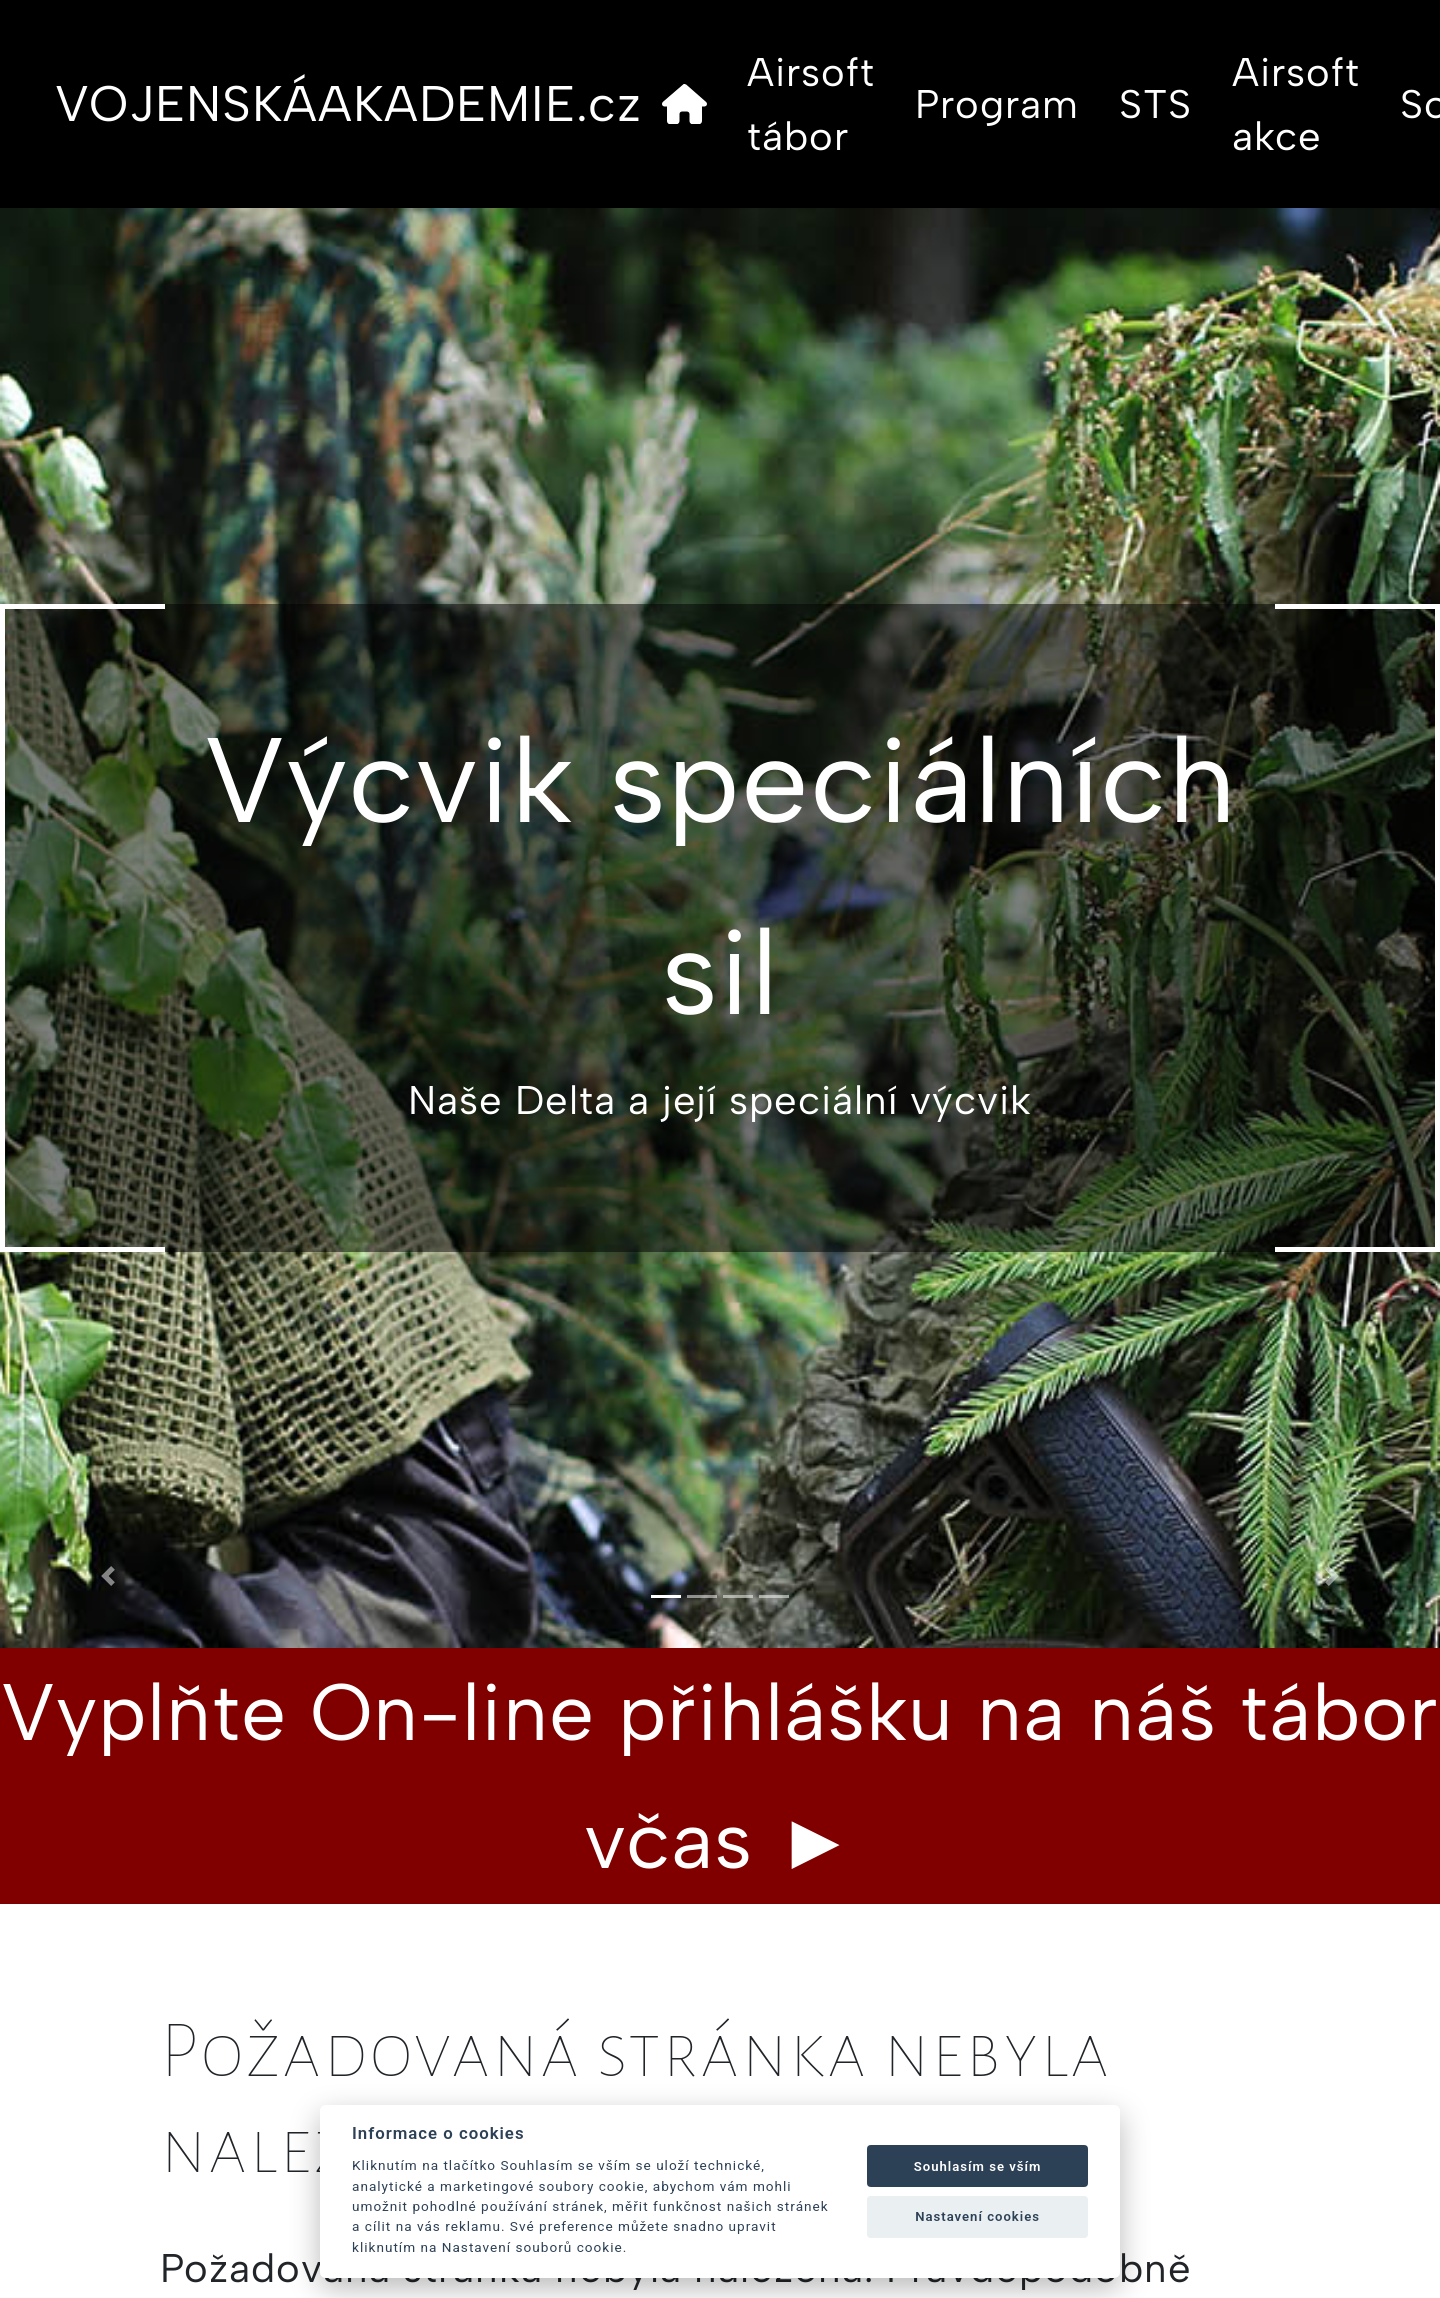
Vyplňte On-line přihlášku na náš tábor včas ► (720, 1776)
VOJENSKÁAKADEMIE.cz (348, 103)
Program (997, 104)
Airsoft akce (1296, 104)
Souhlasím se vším (978, 2166)
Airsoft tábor (811, 104)
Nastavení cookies (977, 2216)
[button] (108, 1576)
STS (1155, 104)
